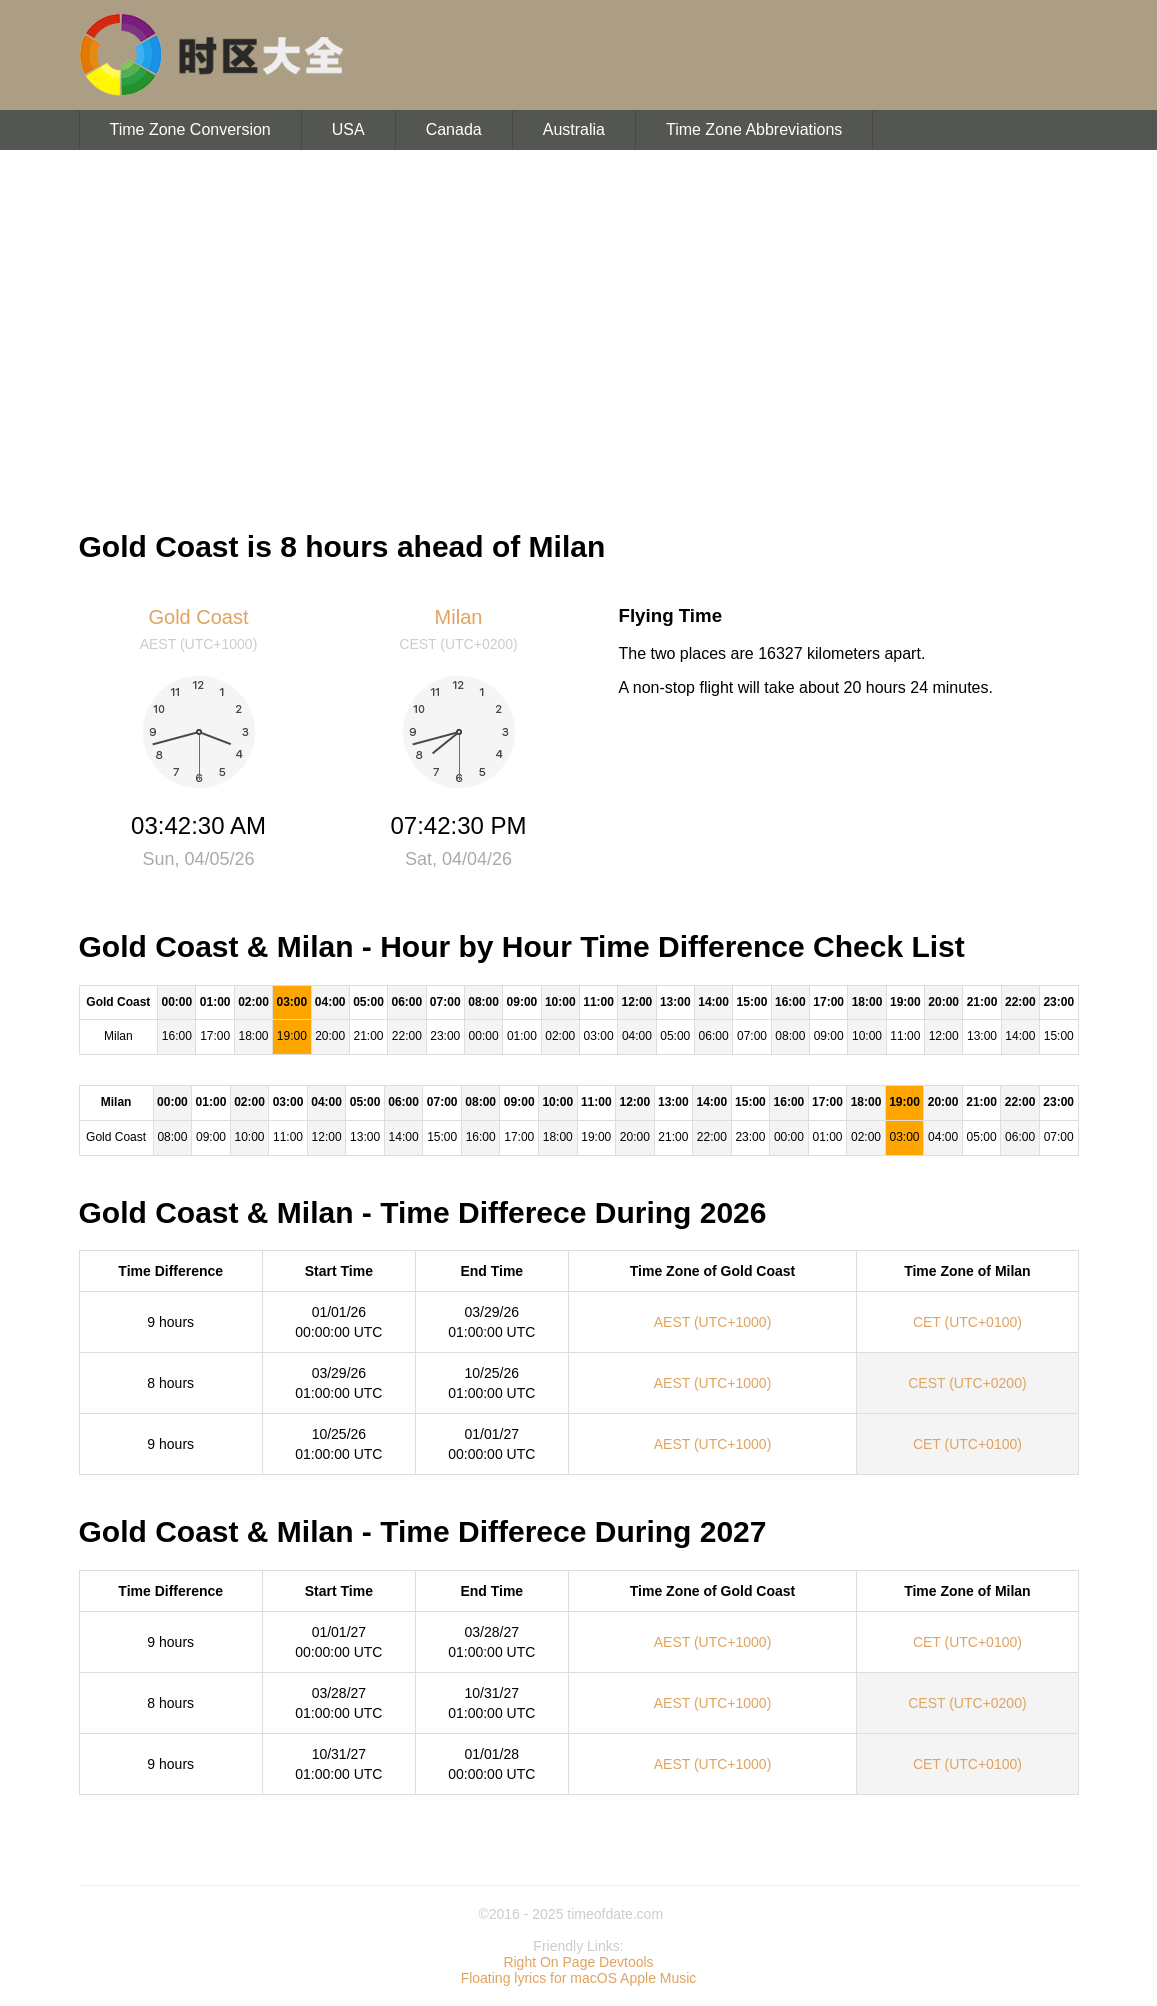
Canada (454, 129)
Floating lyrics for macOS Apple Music (579, 1978)
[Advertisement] (578, 330)
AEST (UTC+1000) (713, 1322)
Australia (574, 129)
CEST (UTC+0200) (967, 1383)
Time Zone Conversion (190, 129)
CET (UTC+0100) (967, 1322)
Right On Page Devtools (578, 1962)
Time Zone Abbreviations (754, 129)
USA (348, 129)
